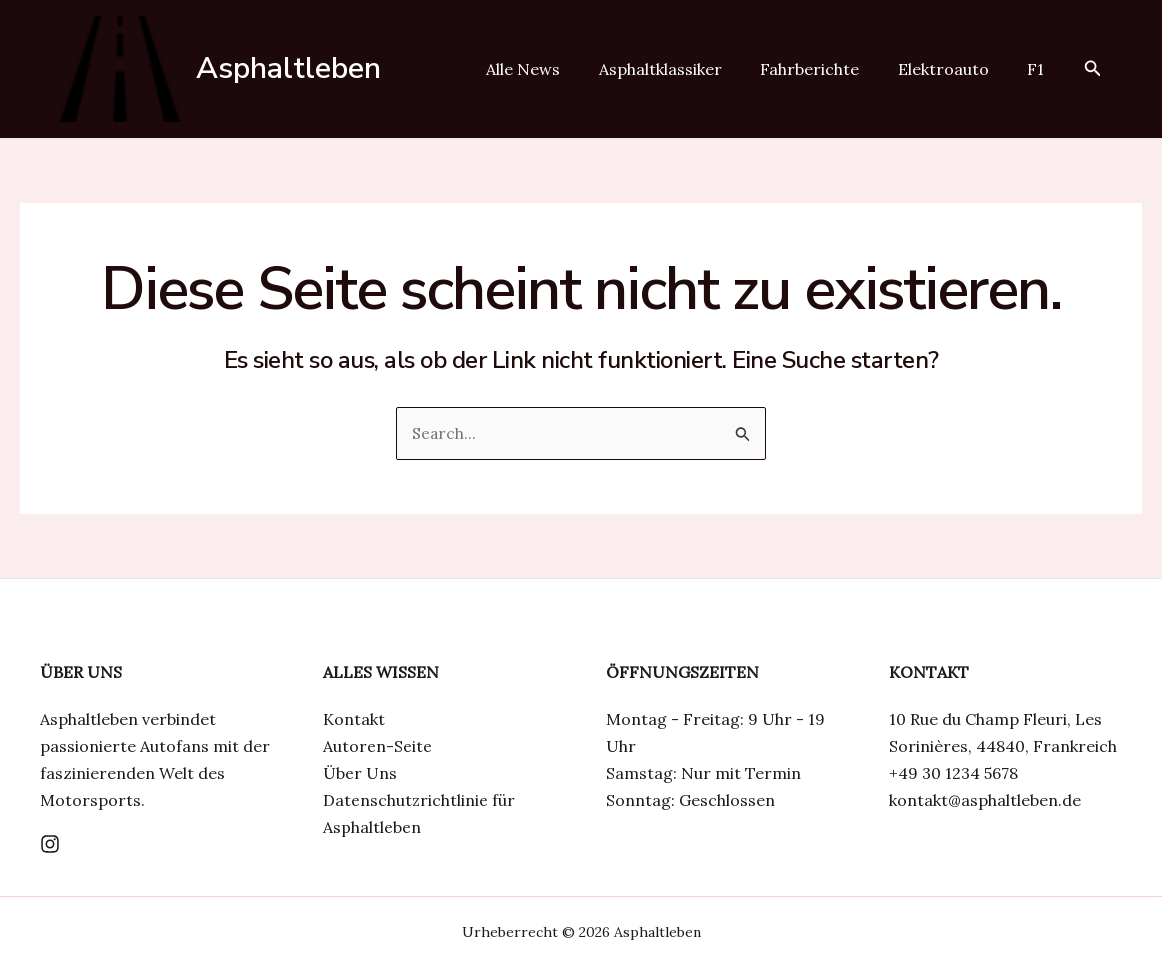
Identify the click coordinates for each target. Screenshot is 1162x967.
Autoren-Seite (377, 746)
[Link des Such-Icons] (1093, 69)
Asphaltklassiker (683, 69)
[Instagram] (50, 844)
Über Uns (360, 773)
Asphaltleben (288, 68)
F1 (1039, 69)
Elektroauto (953, 69)
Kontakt (354, 719)
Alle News (553, 69)
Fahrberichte (826, 69)
